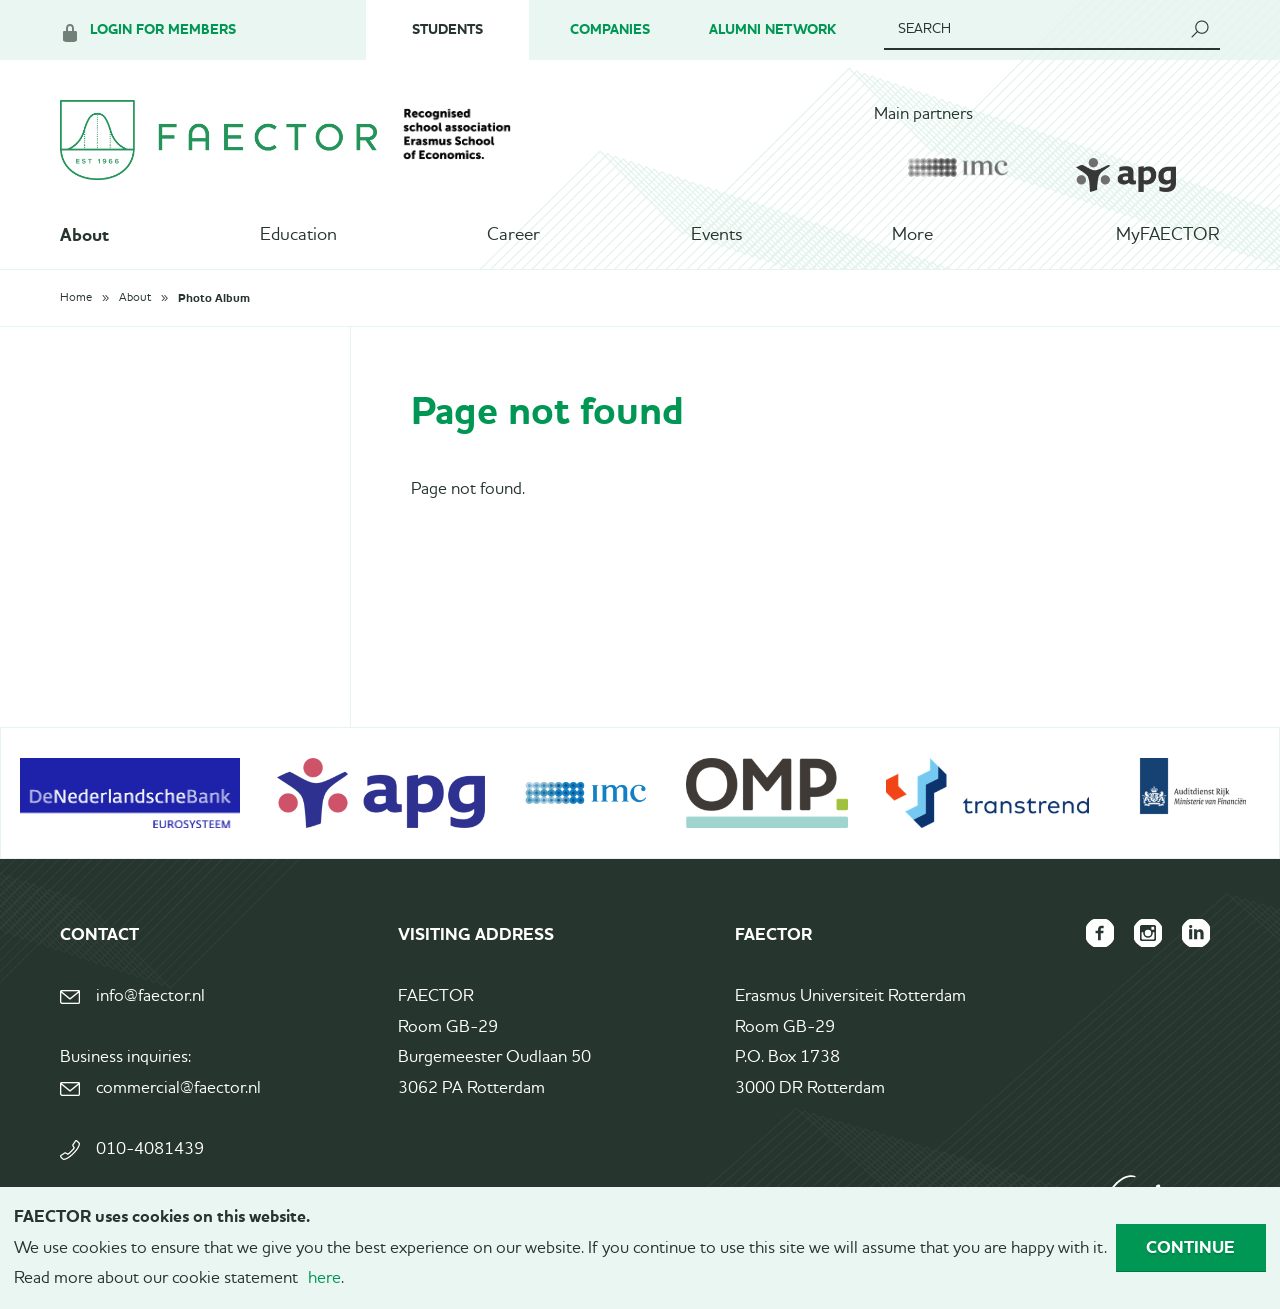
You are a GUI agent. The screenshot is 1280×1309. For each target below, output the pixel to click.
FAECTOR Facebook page (1100, 933)
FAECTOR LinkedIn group (1196, 933)
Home (76, 298)
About (84, 235)
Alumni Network (772, 29)
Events (716, 235)
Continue (1190, 1247)
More (912, 235)
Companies (610, 29)
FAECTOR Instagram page (1148, 933)
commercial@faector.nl (178, 1088)
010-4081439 (150, 1149)
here (324, 1278)
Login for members (163, 29)
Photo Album (214, 298)
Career (513, 235)
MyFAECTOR (1168, 235)
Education (298, 235)
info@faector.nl (150, 996)
